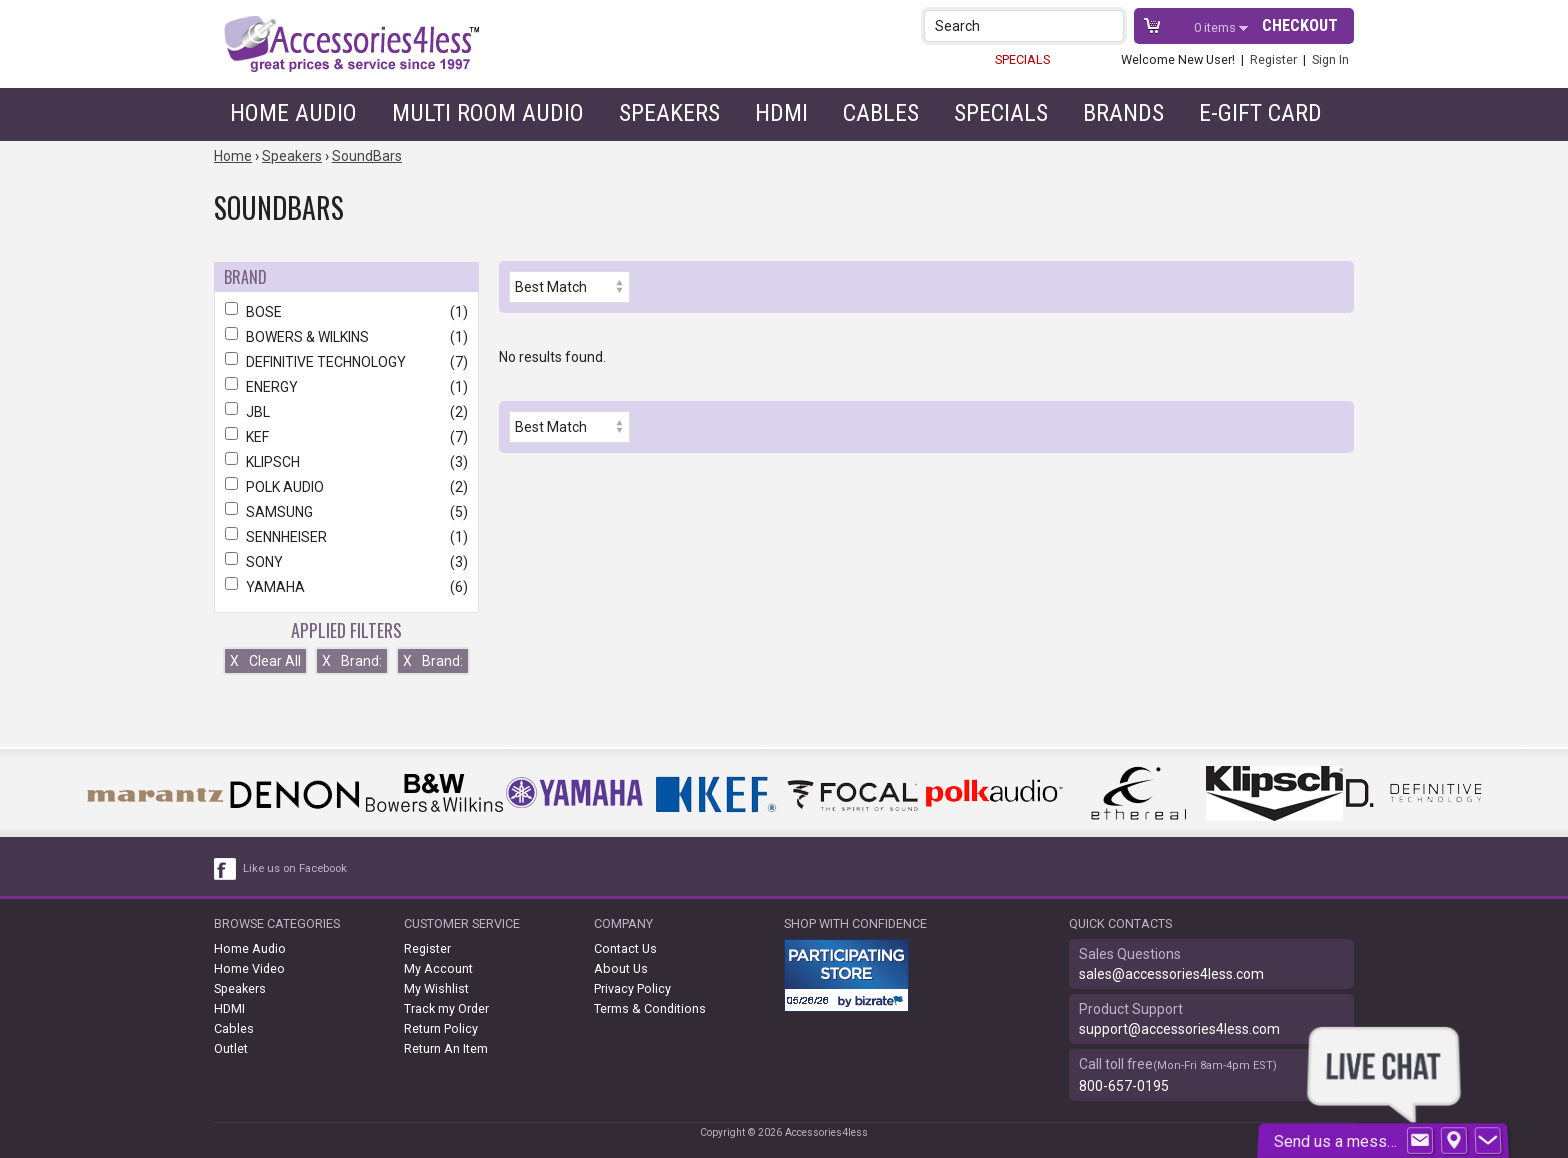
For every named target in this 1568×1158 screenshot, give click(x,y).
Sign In (1330, 59)
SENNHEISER (346, 537)
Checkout (1300, 25)
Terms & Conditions (650, 1008)
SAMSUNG (346, 512)
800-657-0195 (1124, 1086)
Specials (1001, 113)
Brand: (352, 661)
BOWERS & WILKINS (346, 337)
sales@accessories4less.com (1171, 974)
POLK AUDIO (346, 487)
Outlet (231, 1048)
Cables (881, 113)
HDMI (781, 113)
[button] (1110, 25)
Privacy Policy (632, 988)
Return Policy (441, 1028)
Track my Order (446, 1008)
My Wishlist (436, 988)
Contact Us (625, 948)
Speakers (669, 113)
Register (1273, 59)
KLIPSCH (346, 462)
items (1216, 27)
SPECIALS (1022, 59)
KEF (346, 437)
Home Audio (293, 113)
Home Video (249, 968)
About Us (621, 968)
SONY (346, 562)
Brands (1123, 113)
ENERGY (346, 387)
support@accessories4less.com (1179, 1029)
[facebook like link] (226, 869)
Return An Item (446, 1048)
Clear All (265, 661)
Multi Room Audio (488, 113)
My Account (438, 968)
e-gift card (1260, 113)
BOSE (346, 312)
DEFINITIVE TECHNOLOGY (346, 362)
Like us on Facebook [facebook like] (295, 868)
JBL (346, 412)
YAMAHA (346, 587)
